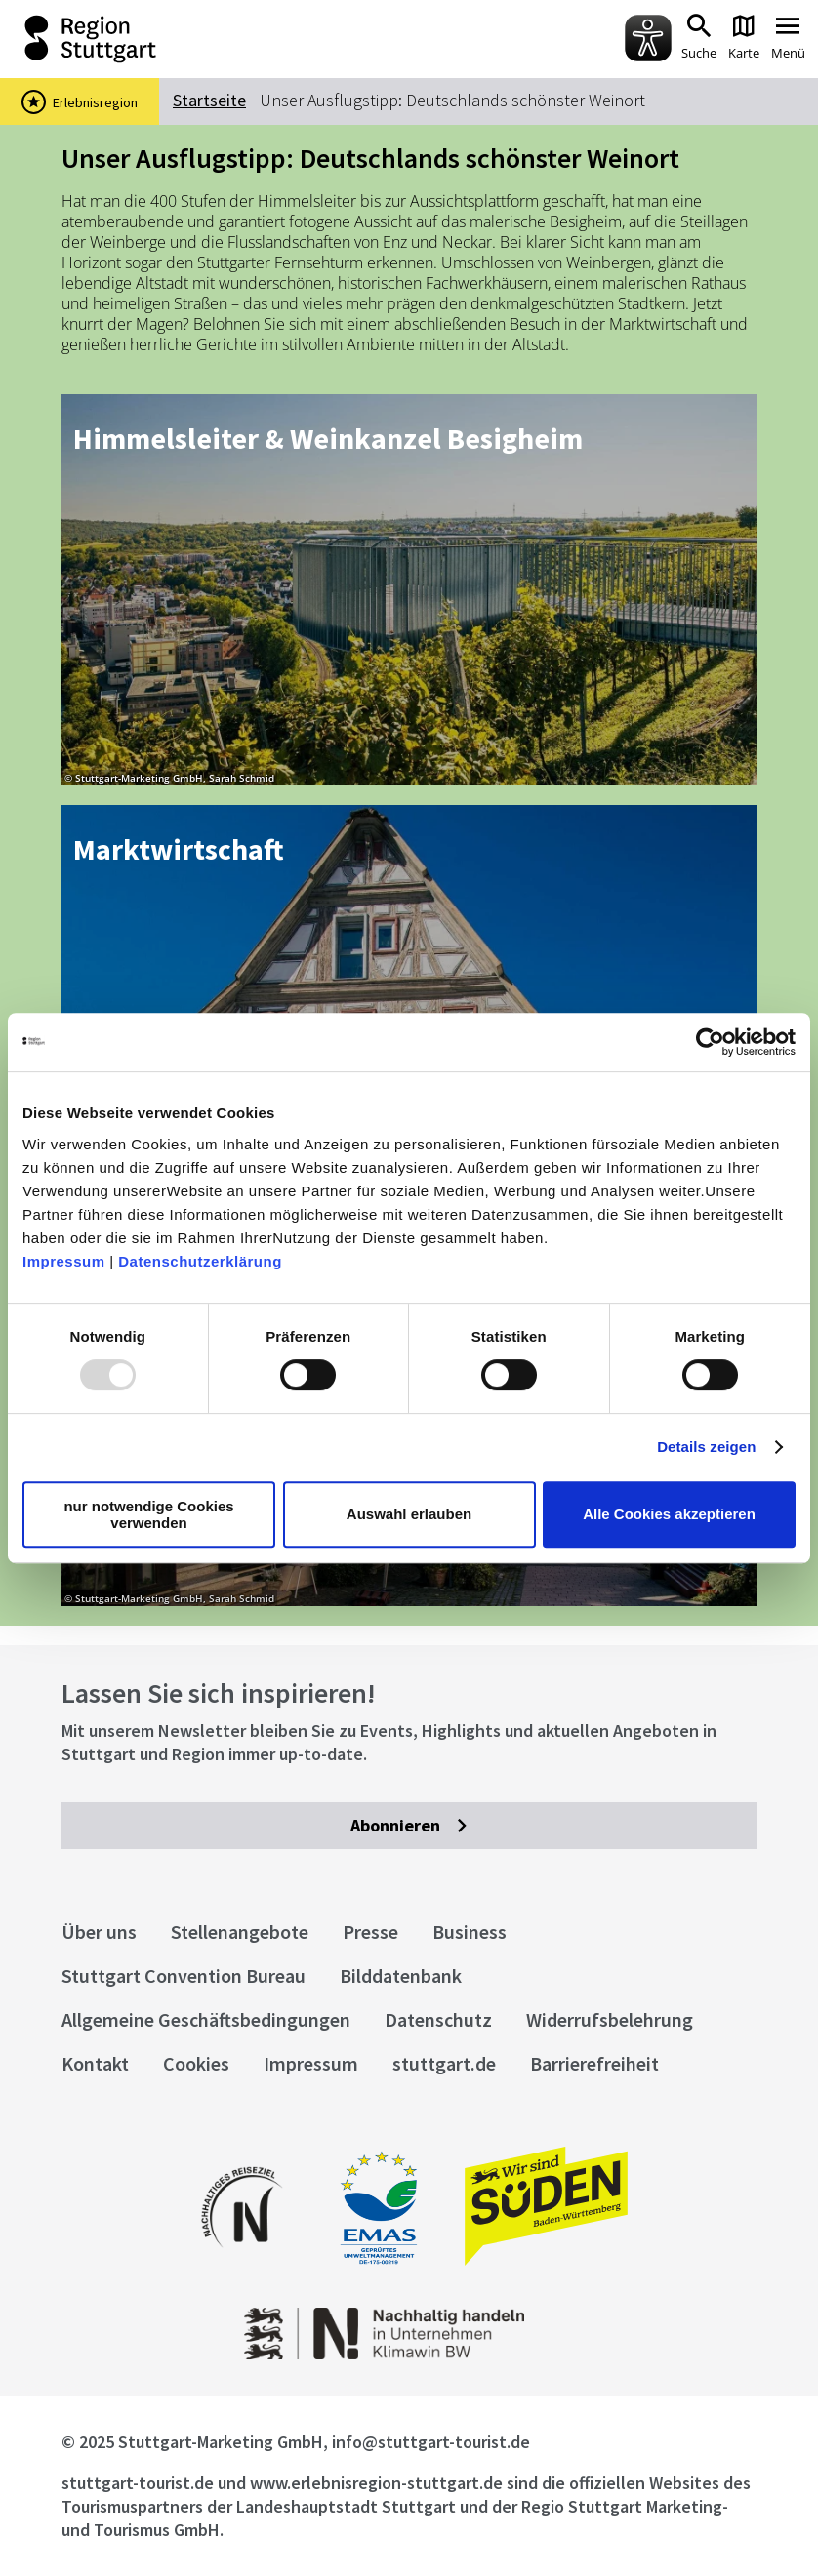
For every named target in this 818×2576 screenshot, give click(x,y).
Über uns (99, 1931)
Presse (370, 1931)
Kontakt (95, 2063)
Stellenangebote (239, 1931)
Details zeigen (706, 1446)
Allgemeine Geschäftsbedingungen (205, 2019)
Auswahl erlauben (409, 1514)
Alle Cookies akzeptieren (669, 1514)
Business (469, 1931)
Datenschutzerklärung (200, 1261)
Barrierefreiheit (594, 2063)
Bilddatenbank (401, 1975)
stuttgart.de (444, 2063)
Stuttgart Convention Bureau (183, 1975)
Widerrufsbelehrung (609, 2019)
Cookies (196, 2063)
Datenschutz (438, 2019)
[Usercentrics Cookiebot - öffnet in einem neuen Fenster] (710, 1042)
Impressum (63, 1261)
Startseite (209, 100)
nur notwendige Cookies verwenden (148, 1514)
